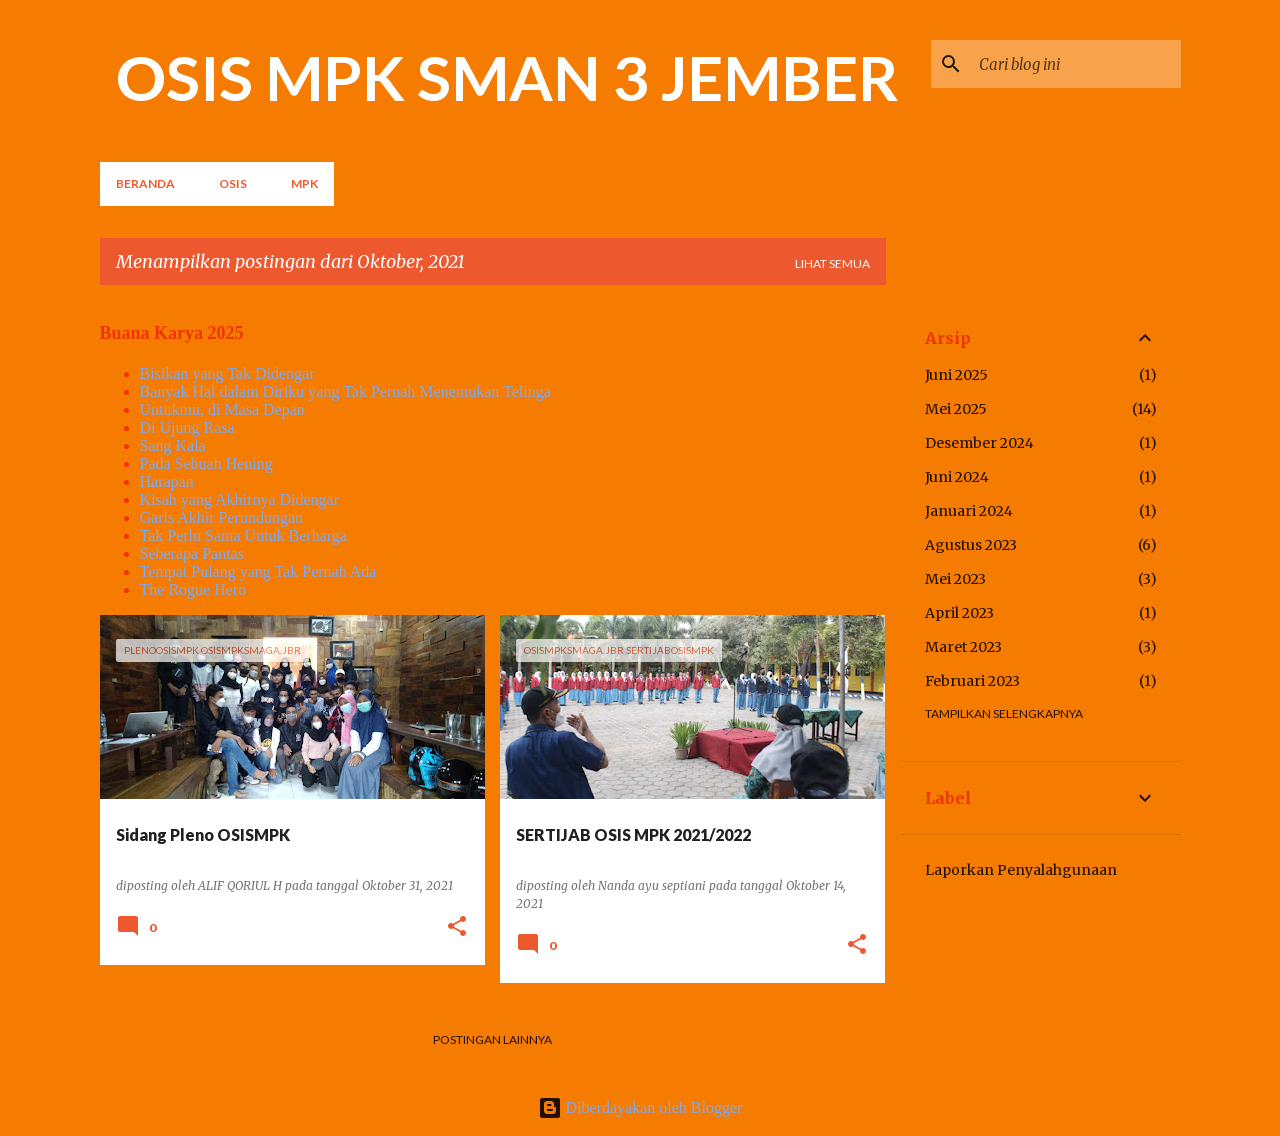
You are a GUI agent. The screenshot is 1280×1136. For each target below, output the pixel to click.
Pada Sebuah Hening (206, 463)
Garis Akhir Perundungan (222, 517)
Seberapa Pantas (192, 553)
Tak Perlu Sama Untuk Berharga (243, 535)
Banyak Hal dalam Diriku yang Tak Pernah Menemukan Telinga (345, 391)
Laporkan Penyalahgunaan (1021, 870)
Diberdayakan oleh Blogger (640, 1107)
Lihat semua (832, 263)
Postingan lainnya (492, 1039)
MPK (304, 183)
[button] (457, 927)
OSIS (233, 183)
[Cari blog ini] (1076, 64)
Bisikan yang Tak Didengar (227, 373)
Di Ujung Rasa (187, 427)
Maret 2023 (963, 647)
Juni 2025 (956, 375)
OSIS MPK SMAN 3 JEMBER (507, 77)
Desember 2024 (979, 443)
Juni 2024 (957, 477)
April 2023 (959, 613)
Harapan (167, 481)
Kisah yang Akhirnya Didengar (240, 499)
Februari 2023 (972, 681)
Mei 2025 (956, 409)
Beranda (145, 183)
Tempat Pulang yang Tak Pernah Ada (258, 571)
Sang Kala (173, 445)
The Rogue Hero (193, 589)
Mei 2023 (955, 579)
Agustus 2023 (971, 545)
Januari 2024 (969, 511)
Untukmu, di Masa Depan (222, 409)
